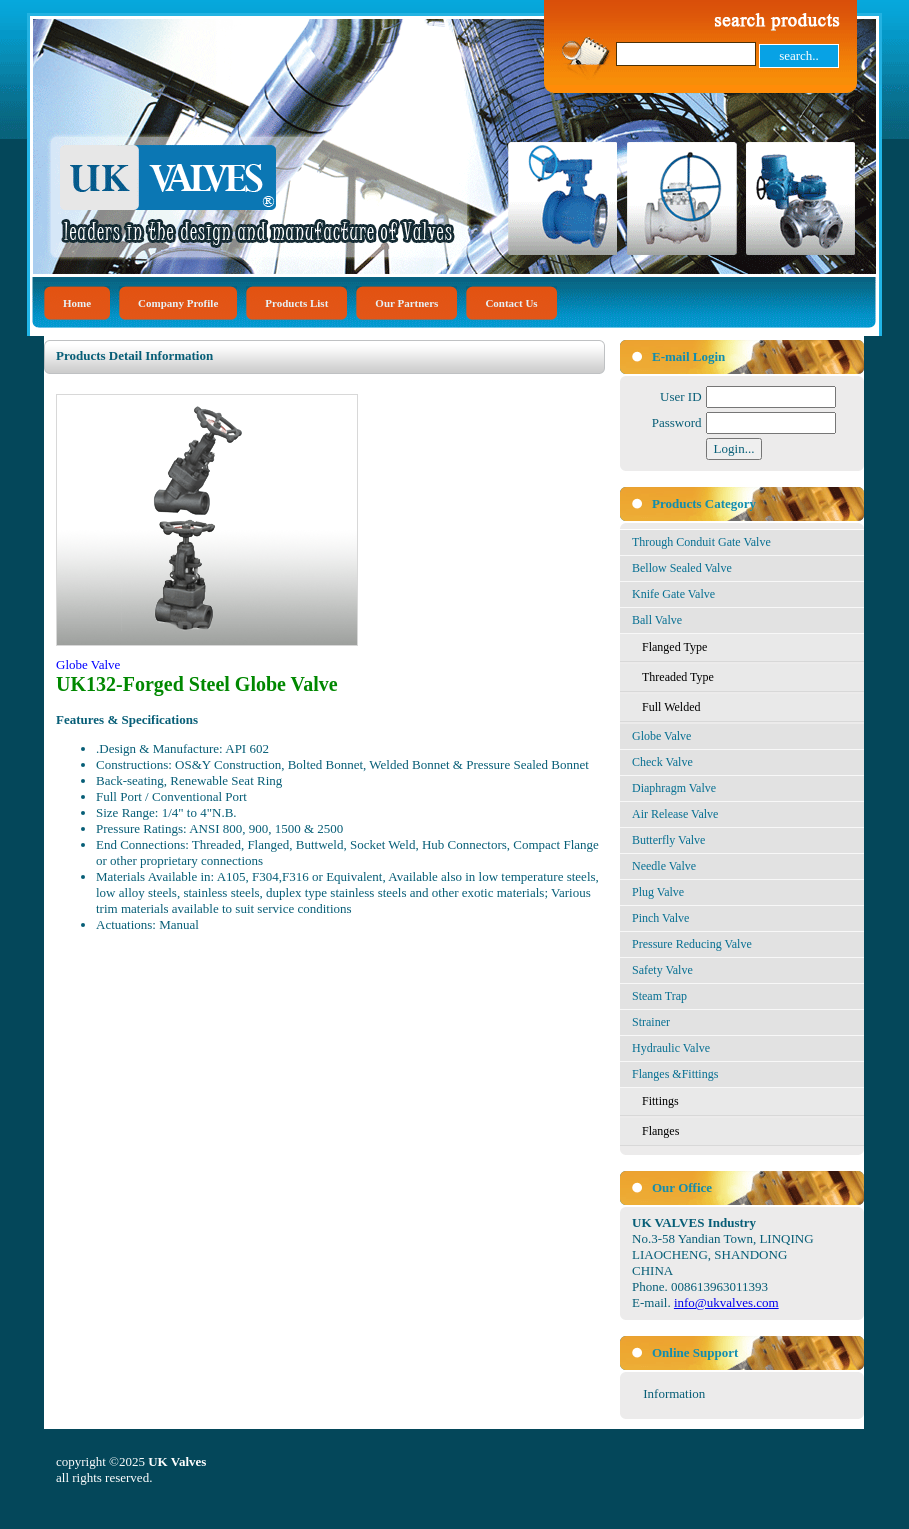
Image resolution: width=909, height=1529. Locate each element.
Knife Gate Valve (673, 594)
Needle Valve (664, 866)
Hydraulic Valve (671, 1048)
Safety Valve (662, 970)
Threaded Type (678, 677)
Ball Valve (657, 620)
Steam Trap (659, 996)
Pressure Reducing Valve (692, 944)
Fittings (660, 1101)
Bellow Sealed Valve (682, 568)
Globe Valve (661, 736)
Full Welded (671, 707)
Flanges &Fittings (675, 1074)
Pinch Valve (660, 918)
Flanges (660, 1131)
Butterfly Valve (668, 840)
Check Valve (662, 762)
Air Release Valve (675, 814)
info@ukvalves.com (726, 1302)
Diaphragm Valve (674, 788)
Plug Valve (658, 892)
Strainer (651, 1022)
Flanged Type (674, 647)
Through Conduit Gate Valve (701, 542)
